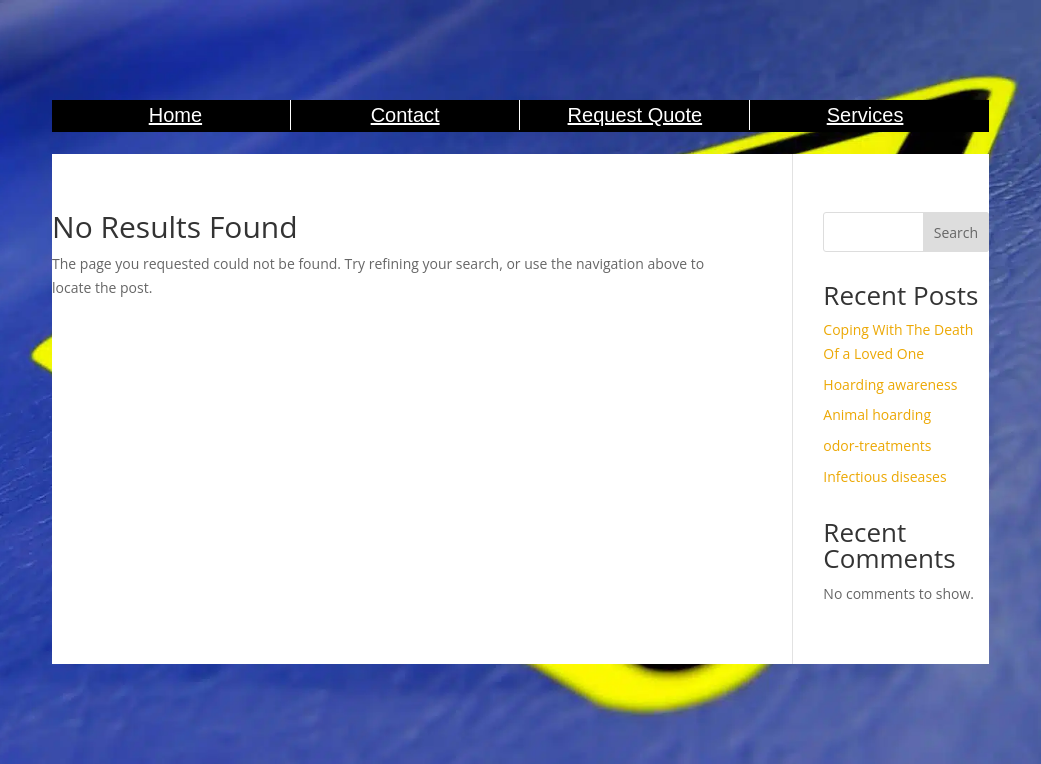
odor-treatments (877, 445)
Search (956, 232)
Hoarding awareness (890, 384)
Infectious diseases (884, 476)
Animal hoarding (877, 414)
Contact (405, 115)
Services (865, 115)
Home (175, 115)
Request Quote (635, 115)
